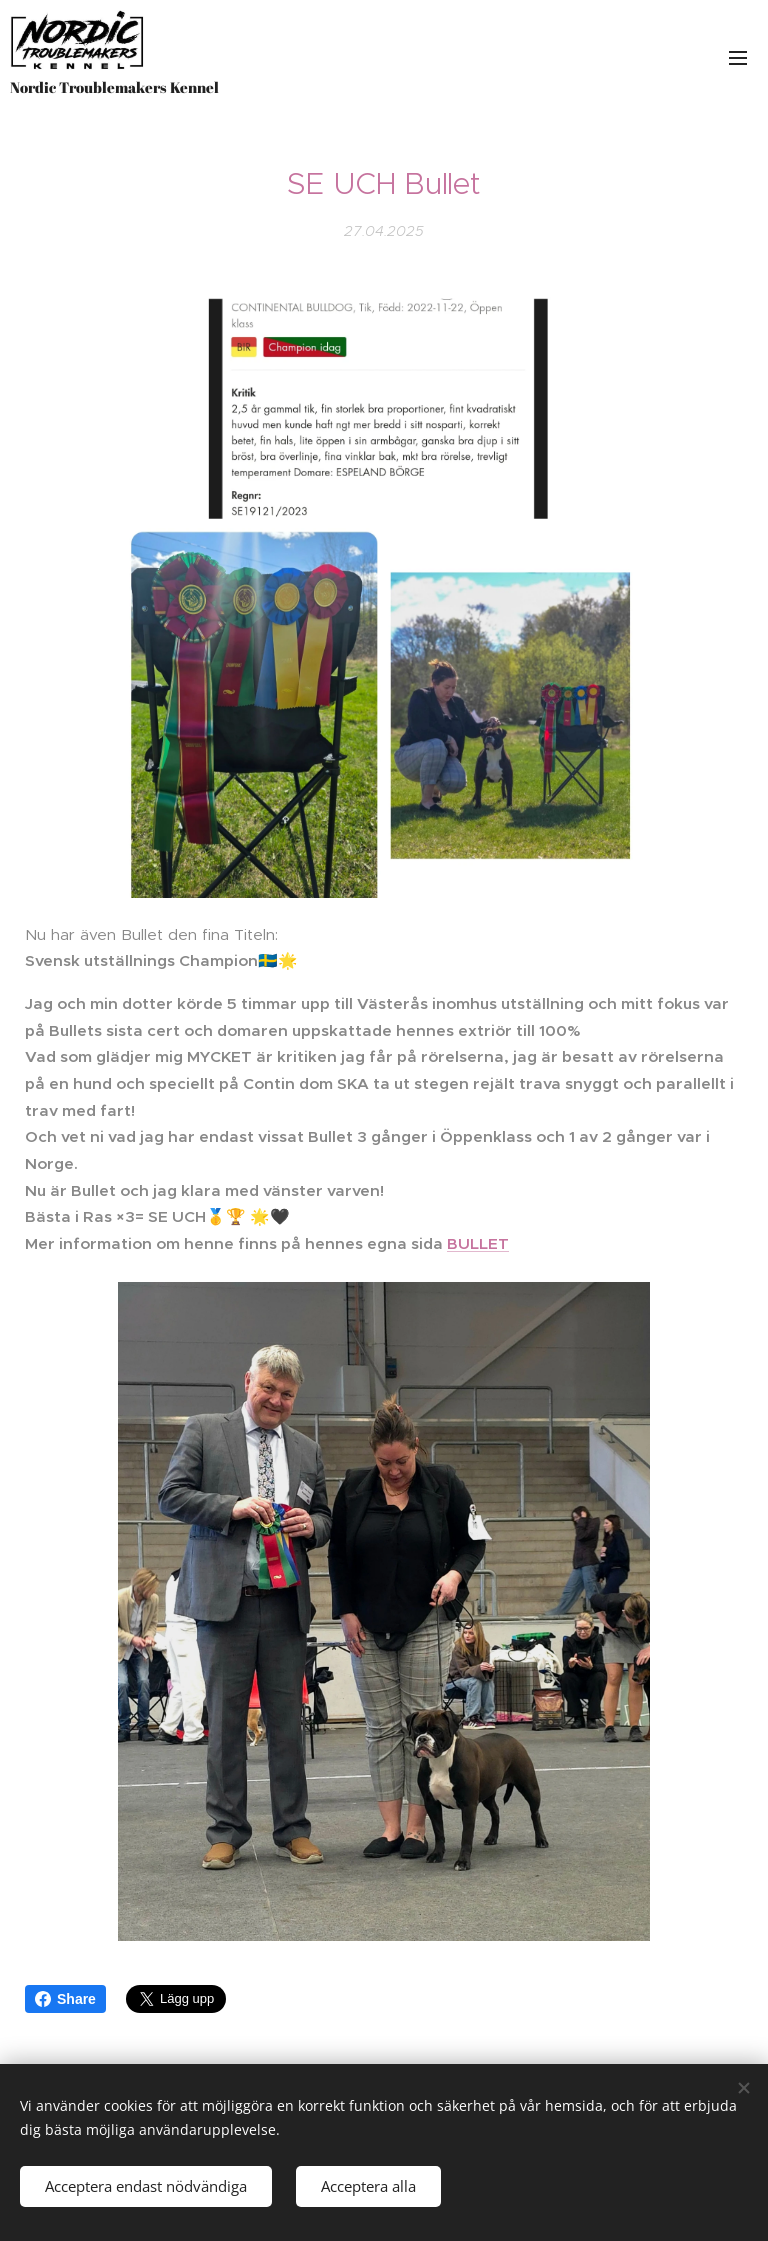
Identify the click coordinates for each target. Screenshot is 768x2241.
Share (65, 1999)
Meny (738, 58)
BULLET (478, 1243)
